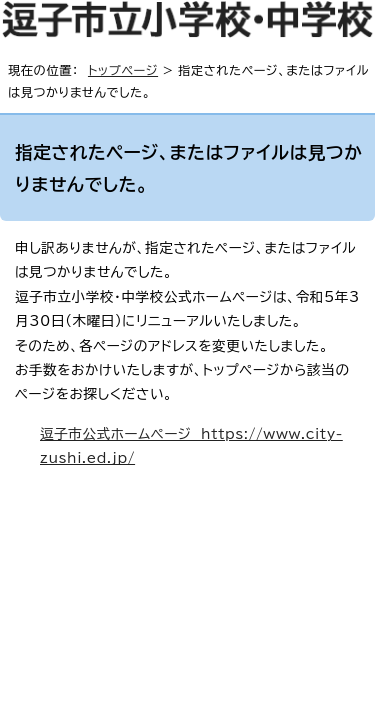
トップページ (123, 70)
